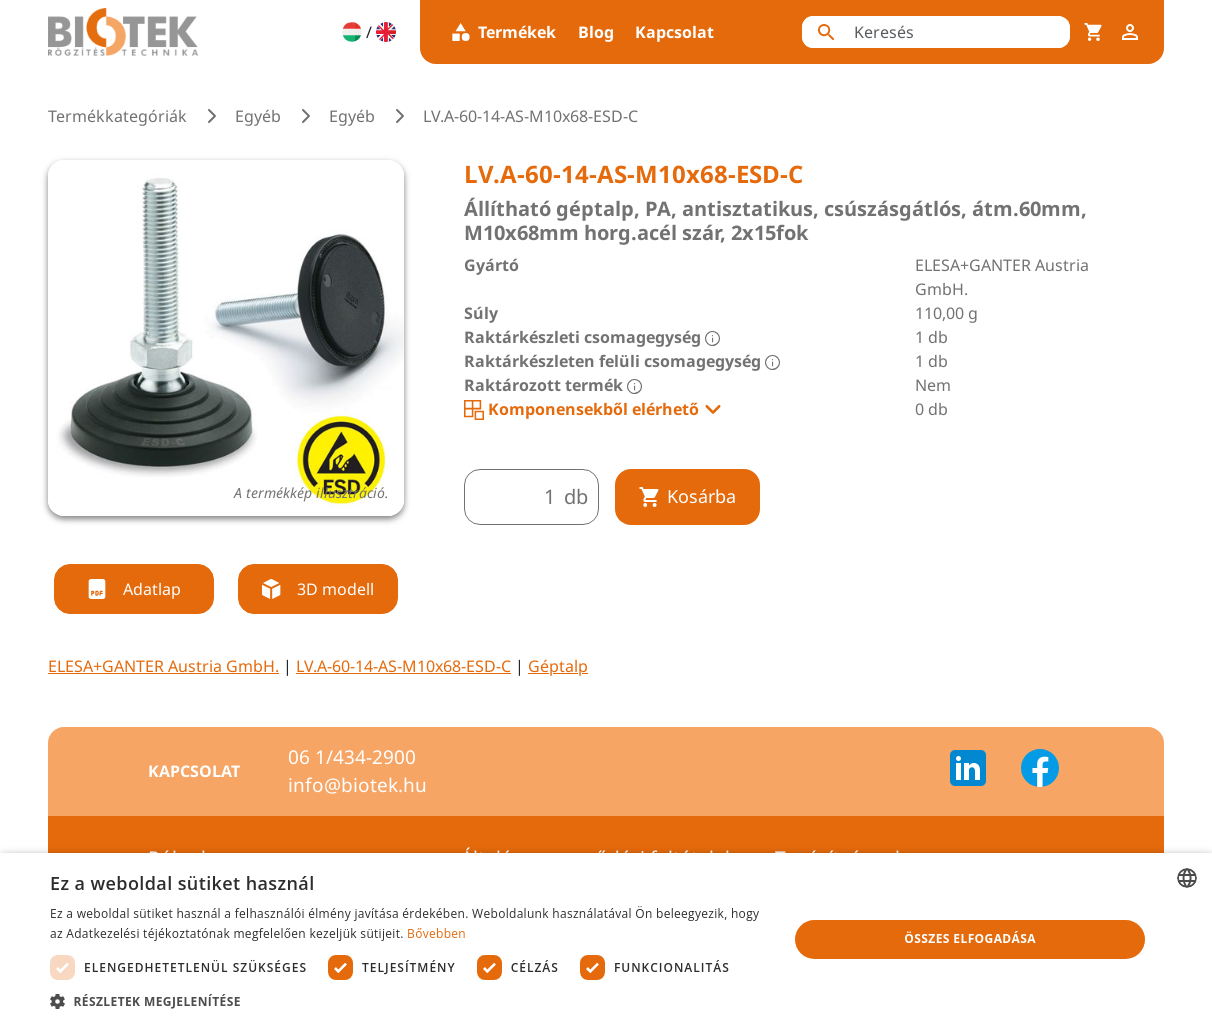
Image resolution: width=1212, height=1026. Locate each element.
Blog (596, 32)
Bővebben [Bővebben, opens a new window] (436, 933)
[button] (408, 1001)
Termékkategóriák (117, 116)
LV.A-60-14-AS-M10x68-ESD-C (403, 666)
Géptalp (558, 666)
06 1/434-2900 (352, 757)
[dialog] (606, 939)
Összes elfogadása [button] (970, 938)
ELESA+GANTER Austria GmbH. (163, 666)
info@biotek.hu (357, 785)
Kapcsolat (674, 32)
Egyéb (258, 116)
